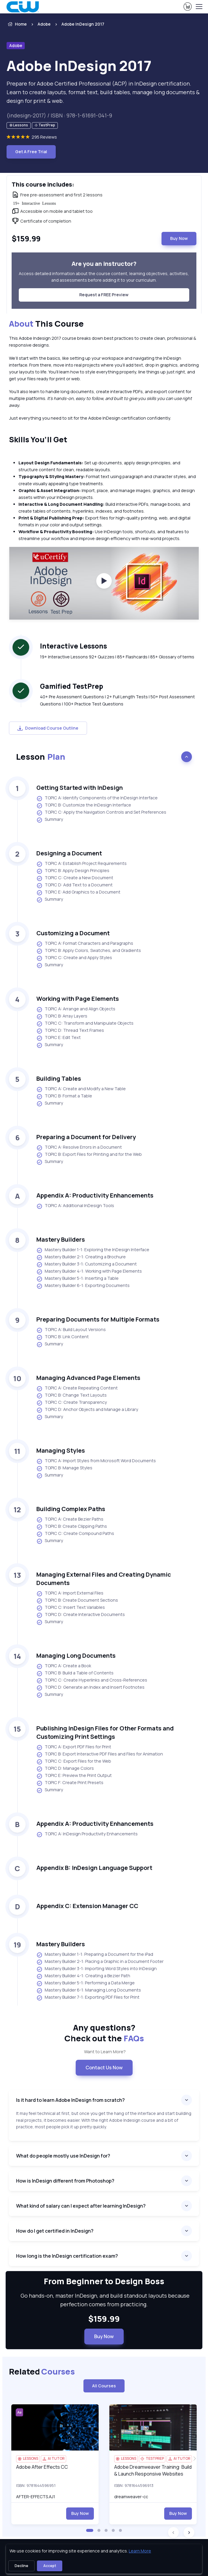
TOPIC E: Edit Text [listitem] (58, 1038)
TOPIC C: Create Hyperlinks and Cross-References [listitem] (91, 1680)
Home (17, 24)
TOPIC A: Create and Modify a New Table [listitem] (81, 1089)
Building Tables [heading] (58, 1078)
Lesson (40, 756)
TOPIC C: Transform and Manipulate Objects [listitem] (85, 1023)
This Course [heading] (46, 323)
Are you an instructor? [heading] (104, 264)
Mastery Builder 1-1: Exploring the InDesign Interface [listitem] (92, 1250)
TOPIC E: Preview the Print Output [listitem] (74, 1775)
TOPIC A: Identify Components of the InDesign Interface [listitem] (97, 798)
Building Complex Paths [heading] (70, 1509)
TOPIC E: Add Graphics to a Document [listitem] (78, 892)
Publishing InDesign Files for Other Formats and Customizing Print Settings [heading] (105, 1732)
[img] (55, 2427)
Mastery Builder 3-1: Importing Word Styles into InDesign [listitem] (96, 1969)
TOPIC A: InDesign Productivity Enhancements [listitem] (87, 1834)
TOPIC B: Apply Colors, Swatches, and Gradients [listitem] (88, 950)
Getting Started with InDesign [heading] (79, 788)
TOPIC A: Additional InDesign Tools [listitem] (75, 1206)
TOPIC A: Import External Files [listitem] (69, 1593)
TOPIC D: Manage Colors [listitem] (65, 1768)
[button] (89, 2530)
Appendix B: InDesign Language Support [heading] (94, 1868)
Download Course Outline (48, 728)
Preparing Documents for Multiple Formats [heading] (97, 1319)
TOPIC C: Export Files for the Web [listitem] (73, 1761)
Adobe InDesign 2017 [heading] (79, 65)
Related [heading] (42, 2371)
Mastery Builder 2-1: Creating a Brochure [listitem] (81, 1257)
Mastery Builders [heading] (60, 1239)
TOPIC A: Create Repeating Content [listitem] (77, 1388)
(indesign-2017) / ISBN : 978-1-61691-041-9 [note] (59, 115)
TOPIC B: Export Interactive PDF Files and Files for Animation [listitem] (99, 1754)
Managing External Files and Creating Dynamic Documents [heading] (103, 1578)
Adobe (44, 24)
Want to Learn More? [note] (104, 2051)
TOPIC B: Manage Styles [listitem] (64, 1468)
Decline (21, 2565)
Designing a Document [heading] (69, 853)
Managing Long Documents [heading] (76, 1655)
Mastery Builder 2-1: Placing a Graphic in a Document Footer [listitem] (100, 1961)
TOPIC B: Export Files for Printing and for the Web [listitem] (89, 1154)
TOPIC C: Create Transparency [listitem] (71, 1402)
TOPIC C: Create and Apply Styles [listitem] (74, 958)
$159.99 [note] (104, 2318)
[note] (19, 125)
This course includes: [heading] (43, 184)
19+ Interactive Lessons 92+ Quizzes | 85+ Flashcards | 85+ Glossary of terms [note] (117, 657)
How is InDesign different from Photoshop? (65, 2181)
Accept (49, 2565)
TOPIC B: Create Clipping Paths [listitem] (71, 1526)
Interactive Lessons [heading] (73, 646)
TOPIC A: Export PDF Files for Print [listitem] (73, 1747)
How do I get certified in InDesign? (55, 2231)
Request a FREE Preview (103, 294)
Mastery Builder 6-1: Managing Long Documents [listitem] (88, 1990)
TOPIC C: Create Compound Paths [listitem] (75, 1533)
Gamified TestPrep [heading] (71, 686)
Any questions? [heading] (104, 2032)
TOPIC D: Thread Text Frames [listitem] (70, 1030)
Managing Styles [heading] (60, 1450)
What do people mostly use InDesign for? (63, 2155)
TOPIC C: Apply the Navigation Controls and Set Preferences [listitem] (101, 812)
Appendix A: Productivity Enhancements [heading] (94, 1195)
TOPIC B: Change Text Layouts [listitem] (71, 1395)
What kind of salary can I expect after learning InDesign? (81, 2206)
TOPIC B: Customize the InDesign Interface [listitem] (83, 805)
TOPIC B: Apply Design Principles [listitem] (72, 871)
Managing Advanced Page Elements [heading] (88, 1378)
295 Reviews (44, 137)
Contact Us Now (104, 2067)
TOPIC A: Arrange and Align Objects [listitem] (75, 1009)
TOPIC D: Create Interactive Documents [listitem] (80, 1615)
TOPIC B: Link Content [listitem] (62, 1337)
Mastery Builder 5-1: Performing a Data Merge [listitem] (85, 1983)
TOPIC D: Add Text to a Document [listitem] (74, 885)
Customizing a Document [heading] (73, 933)
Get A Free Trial (31, 151)
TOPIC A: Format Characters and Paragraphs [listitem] (84, 943)
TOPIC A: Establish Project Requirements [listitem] (81, 863)
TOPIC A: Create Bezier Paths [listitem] (69, 1519)
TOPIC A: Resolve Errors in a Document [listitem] (79, 1147)
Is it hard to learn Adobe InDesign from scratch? (70, 2100)
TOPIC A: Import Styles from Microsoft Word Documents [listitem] (96, 1461)
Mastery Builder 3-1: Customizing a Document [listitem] (86, 1264)
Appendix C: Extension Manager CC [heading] (87, 1906)
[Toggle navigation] (198, 6)
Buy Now (179, 238)
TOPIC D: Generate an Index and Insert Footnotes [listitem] (90, 1687)
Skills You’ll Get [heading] (38, 439)
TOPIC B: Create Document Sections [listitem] (77, 1600)
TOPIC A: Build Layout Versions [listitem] (71, 1330)
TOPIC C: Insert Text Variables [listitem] (70, 1607)
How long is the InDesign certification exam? (67, 2256)
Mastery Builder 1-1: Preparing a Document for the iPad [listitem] (94, 1954)
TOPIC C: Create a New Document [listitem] (74, 878)
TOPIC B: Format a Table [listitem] (64, 1096)
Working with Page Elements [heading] (77, 999)
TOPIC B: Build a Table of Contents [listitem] (75, 1673)
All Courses (104, 2386)
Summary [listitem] (49, 819)
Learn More (140, 2551)
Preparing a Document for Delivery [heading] (86, 1137)
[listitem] (80, 24)
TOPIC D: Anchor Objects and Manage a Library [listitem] (87, 1409)
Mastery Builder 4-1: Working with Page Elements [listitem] (89, 1271)
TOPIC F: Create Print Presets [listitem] (69, 1783)
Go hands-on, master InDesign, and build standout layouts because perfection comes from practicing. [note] (104, 2300)
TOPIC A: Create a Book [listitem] (63, 1666)
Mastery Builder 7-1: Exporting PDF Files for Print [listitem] (87, 1997)
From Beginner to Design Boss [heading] (104, 2281)
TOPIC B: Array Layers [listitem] (61, 1016)
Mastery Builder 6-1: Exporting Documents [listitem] (83, 1285)
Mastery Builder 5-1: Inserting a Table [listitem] (77, 1278)
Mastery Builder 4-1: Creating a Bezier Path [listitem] (83, 1976)
